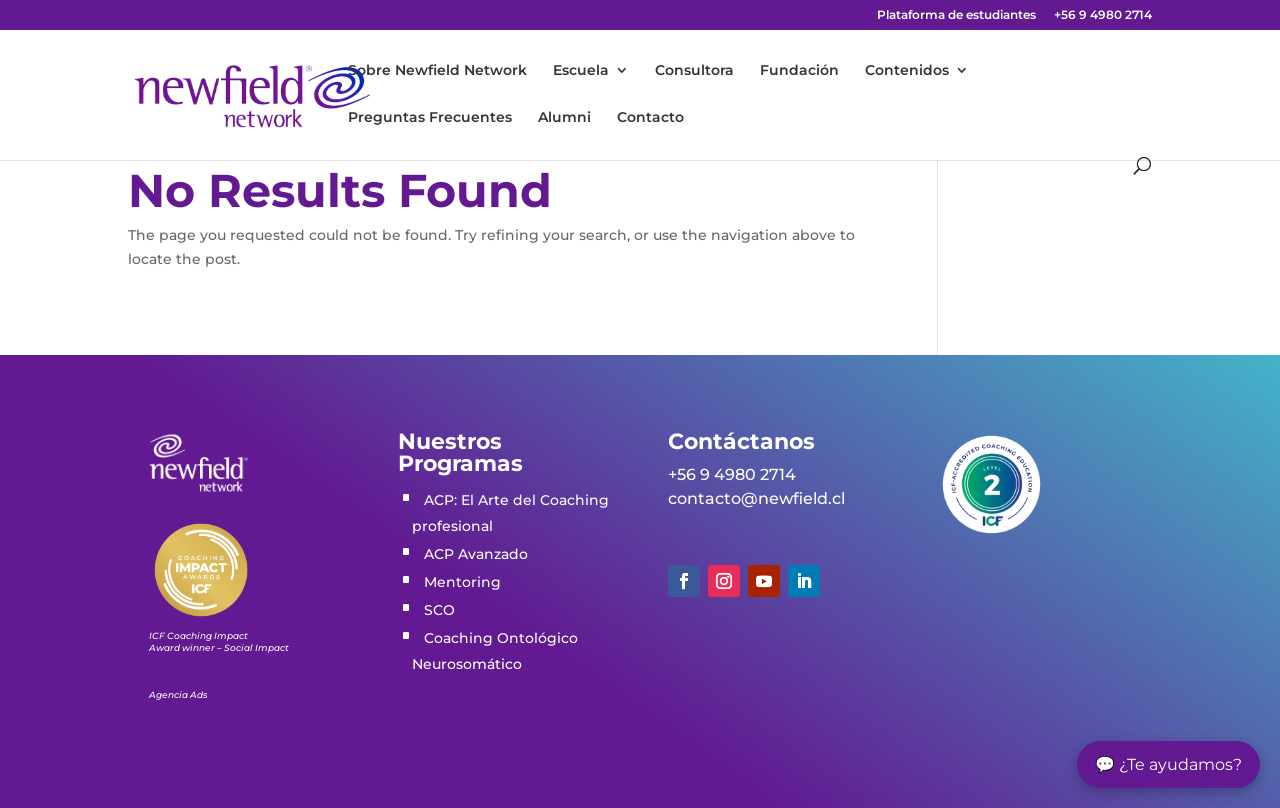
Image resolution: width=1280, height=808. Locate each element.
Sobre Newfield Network (437, 71)
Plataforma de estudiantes (956, 15)
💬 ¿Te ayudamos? (1168, 764)
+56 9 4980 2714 (1103, 15)
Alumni (564, 118)
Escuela (581, 71)
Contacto (650, 118)
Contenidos (907, 71)
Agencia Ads (178, 694)
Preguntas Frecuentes (430, 118)
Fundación (799, 71)
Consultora (694, 71)
